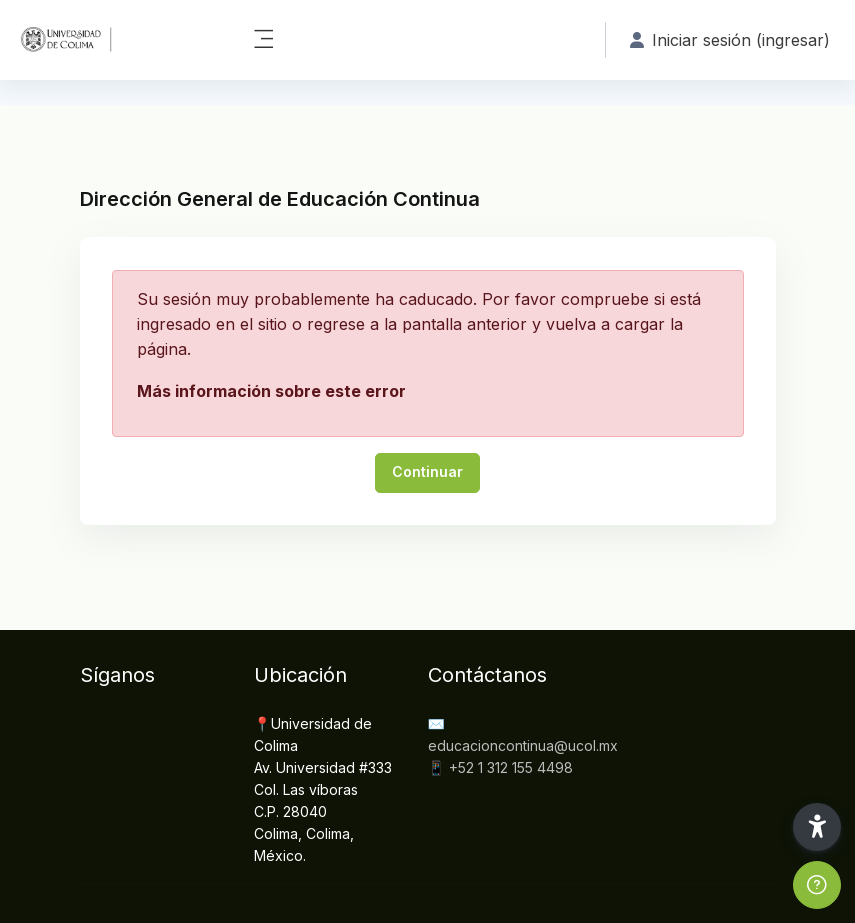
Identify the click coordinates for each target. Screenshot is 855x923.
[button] (817, 827)
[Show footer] (817, 885)
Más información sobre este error (271, 391)
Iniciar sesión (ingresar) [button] (730, 40)
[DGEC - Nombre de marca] (114, 40)
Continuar (427, 471)
